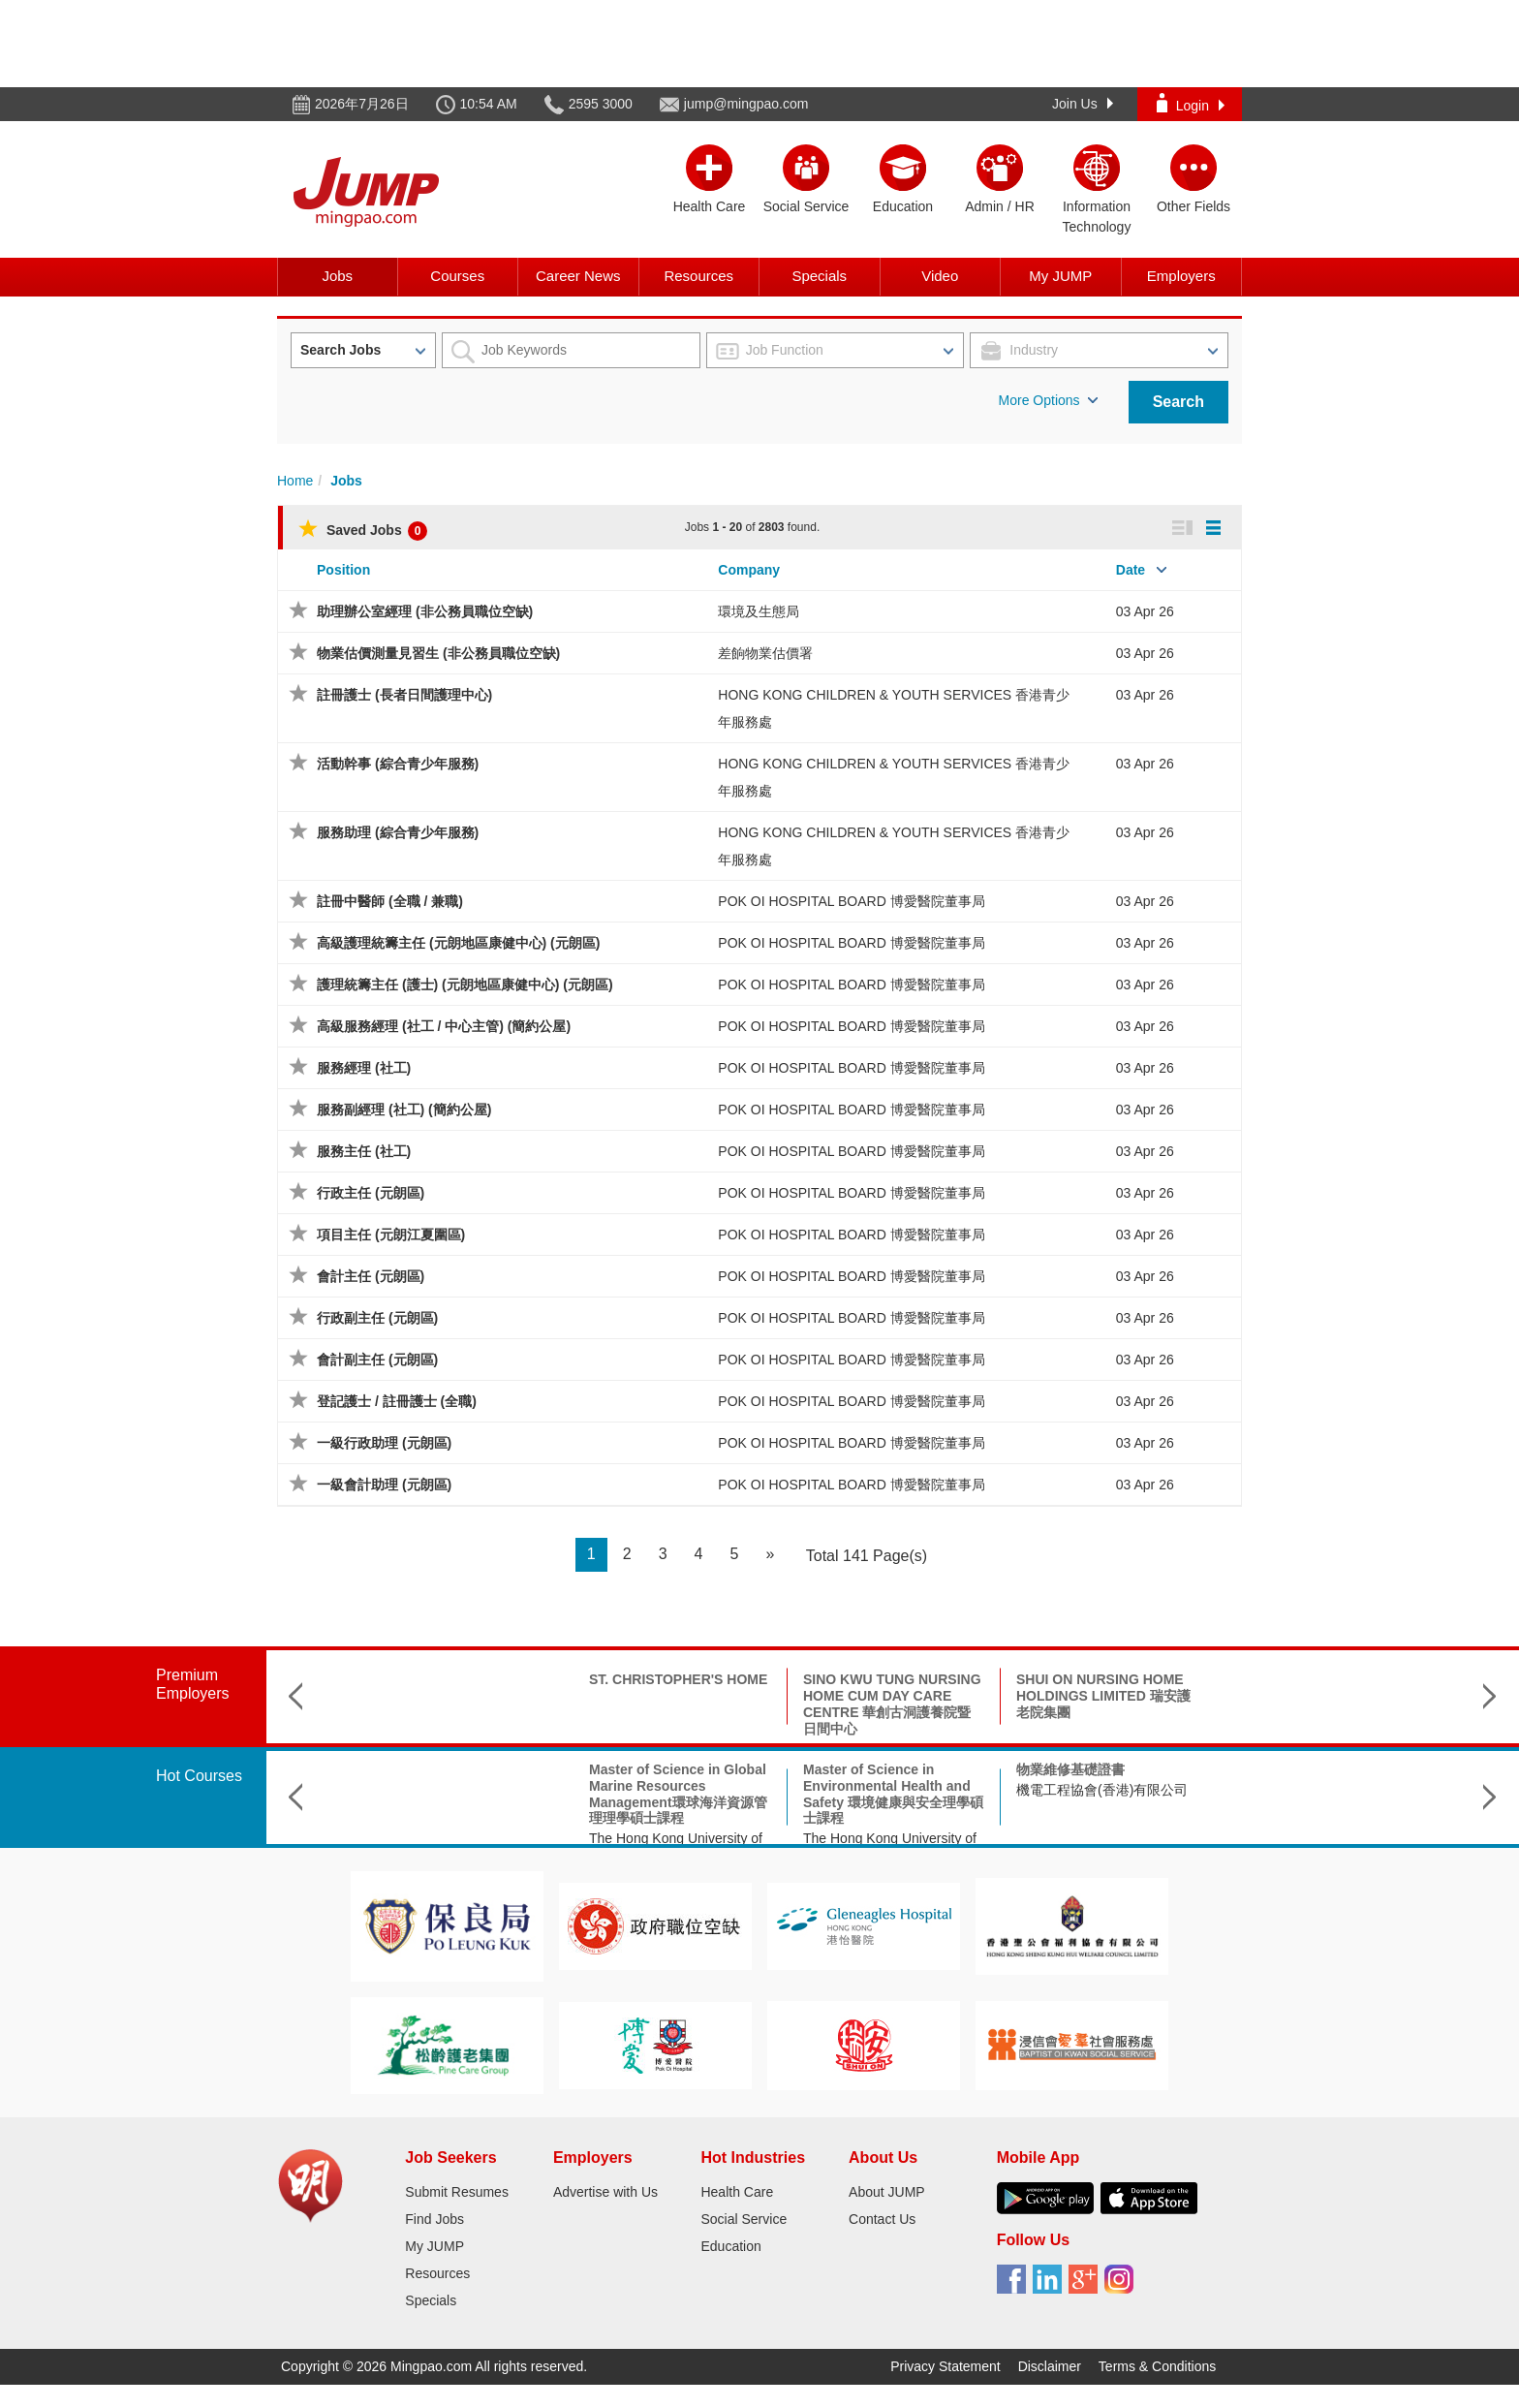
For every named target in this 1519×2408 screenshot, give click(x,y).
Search (1178, 401)
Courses (457, 275)
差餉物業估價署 (765, 653)
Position (343, 570)
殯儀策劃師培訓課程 (1290, 1769)
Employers (1181, 275)
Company (749, 570)
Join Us (1082, 103)
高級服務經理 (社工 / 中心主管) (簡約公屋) (444, 1026)
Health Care (736, 2192)
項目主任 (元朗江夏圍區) (391, 1234)
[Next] (770, 1555)
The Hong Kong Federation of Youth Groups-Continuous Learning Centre (1318, 1806)
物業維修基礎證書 (857, 1769)
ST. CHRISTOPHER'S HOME (465, 1679)
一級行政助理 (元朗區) (384, 1443)
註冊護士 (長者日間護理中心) (404, 695)
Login (1190, 103)
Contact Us (882, 2219)
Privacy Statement (945, 2366)
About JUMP (887, 2192)
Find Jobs (434, 2219)
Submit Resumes (457, 2192)
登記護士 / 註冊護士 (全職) (397, 1401)
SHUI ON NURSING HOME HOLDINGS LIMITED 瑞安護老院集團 (890, 1696)
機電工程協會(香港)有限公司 (889, 1790)
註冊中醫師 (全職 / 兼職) (390, 901)
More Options (1048, 400)
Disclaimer (1049, 2366)
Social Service (743, 2219)
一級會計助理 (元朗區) (384, 1484)
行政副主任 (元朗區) (377, 1318)
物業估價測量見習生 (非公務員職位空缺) (438, 653)
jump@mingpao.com (746, 103)
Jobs (337, 275)
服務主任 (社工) (364, 1151)
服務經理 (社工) (364, 1068)
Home (295, 480)
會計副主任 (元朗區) (377, 1359)
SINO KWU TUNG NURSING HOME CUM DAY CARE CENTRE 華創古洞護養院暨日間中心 (679, 1704)
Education (730, 2246)
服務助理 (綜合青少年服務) (398, 832)
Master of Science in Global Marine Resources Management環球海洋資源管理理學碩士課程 (465, 1794)
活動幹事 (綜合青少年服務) (398, 763)
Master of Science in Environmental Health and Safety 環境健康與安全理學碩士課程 (680, 1794)
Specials (819, 275)
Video (939, 275)
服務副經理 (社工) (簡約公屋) (404, 1109)
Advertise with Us (605, 2192)
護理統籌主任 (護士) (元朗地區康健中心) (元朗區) (465, 984)
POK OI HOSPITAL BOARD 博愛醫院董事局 (851, 901)
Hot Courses (199, 1775)
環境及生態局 (758, 611)
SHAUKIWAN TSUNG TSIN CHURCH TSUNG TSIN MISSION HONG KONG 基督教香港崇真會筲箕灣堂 (1105, 1704)
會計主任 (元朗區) (370, 1276)
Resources (698, 275)
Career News (578, 275)
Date (1130, 570)
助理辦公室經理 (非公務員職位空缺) (425, 611)
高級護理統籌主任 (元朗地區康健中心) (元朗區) (458, 943)
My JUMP (1060, 275)
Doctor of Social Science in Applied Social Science (1104, 1778)
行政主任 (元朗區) (370, 1193)
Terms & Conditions (1157, 2366)
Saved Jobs (362, 530)
